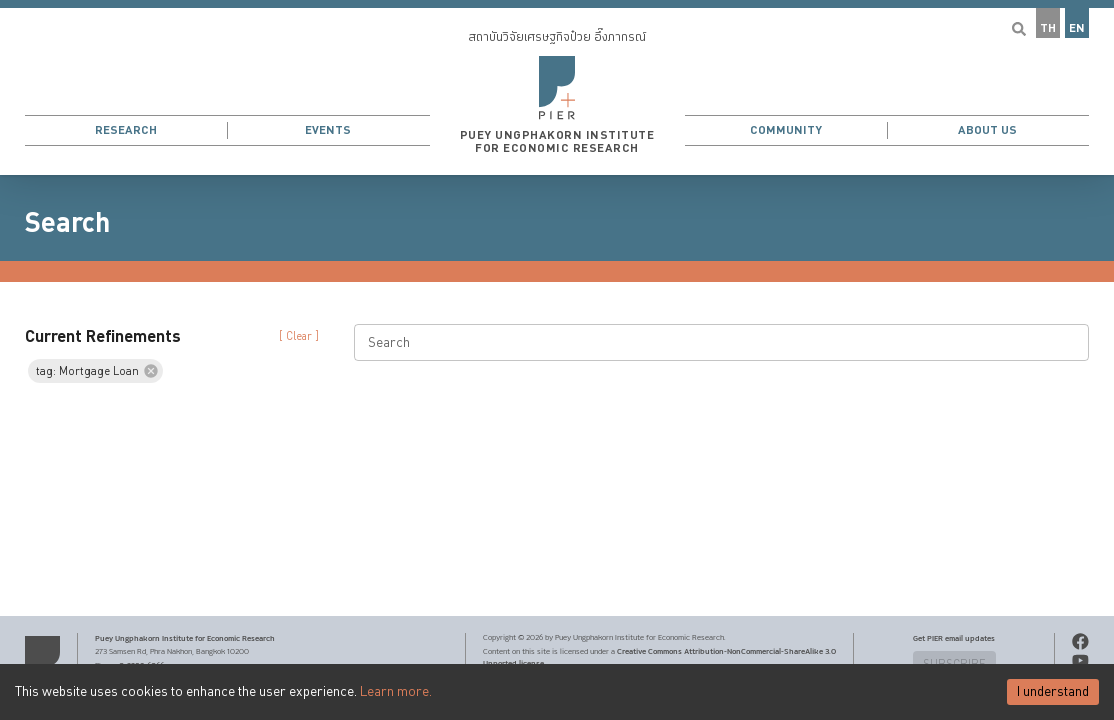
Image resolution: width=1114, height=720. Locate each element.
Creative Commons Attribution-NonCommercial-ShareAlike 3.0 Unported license (659, 657)
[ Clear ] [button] (299, 336)
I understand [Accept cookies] (1053, 692)
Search (67, 223)
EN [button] (1077, 28)
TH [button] (1048, 28)
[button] (557, 87)
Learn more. (396, 692)
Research (126, 130)
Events (328, 130)
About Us (987, 130)
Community (786, 130)
